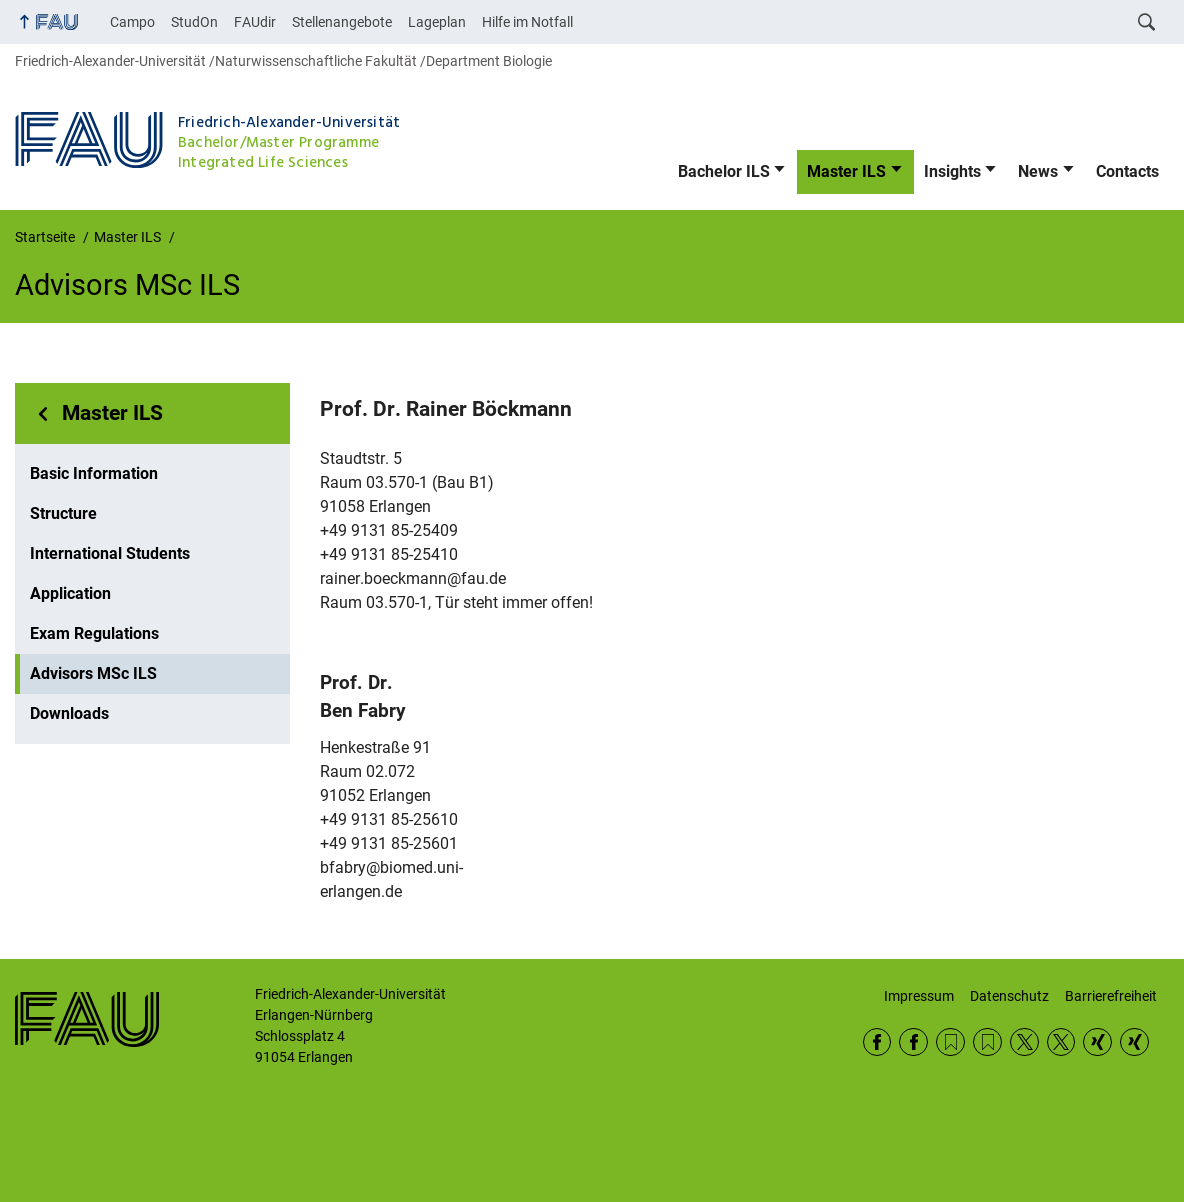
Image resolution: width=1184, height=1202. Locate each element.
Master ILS (846, 171)
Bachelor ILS (724, 171)
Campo (132, 22)
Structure (63, 513)
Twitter (1024, 1042)
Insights (952, 171)
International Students (110, 553)
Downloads (69, 713)
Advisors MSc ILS (93, 673)
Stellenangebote (342, 22)
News (1038, 171)
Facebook (877, 1042)
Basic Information (94, 473)
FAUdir (255, 22)
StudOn (194, 22)
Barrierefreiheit (1111, 996)
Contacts (1127, 171)
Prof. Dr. (446, 409)
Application (70, 593)
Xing (1097, 1042)
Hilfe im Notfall (527, 22)
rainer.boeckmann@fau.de (413, 578)
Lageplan (437, 22)
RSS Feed (950, 1042)
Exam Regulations (94, 633)
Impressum (919, 996)
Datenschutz (1009, 996)
